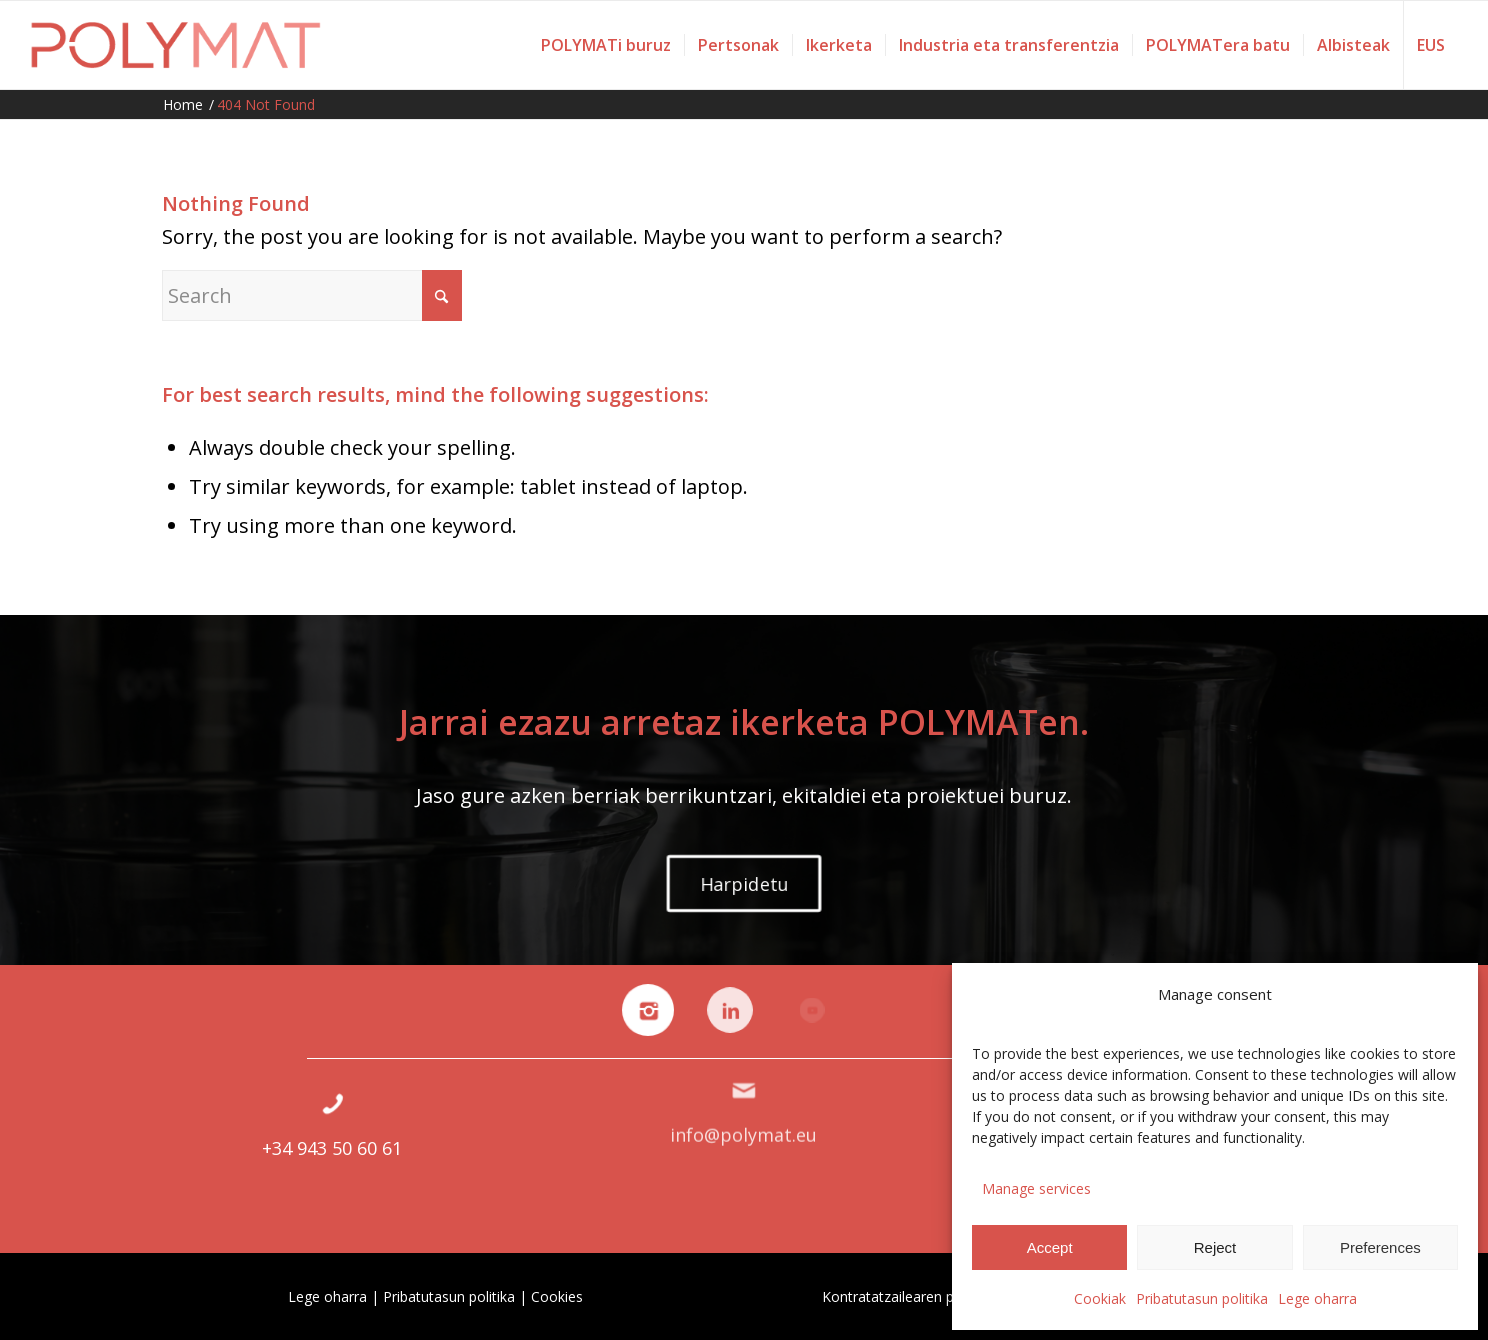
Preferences (1380, 1247)
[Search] (312, 295)
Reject (1215, 1247)
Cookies (557, 1296)
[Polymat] (176, 45)
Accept (1050, 1247)
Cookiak (1100, 1298)
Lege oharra (1317, 1298)
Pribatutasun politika (1202, 1298)
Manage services (1036, 1188)
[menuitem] (606, 45)
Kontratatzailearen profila (904, 1296)
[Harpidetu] (744, 883)
